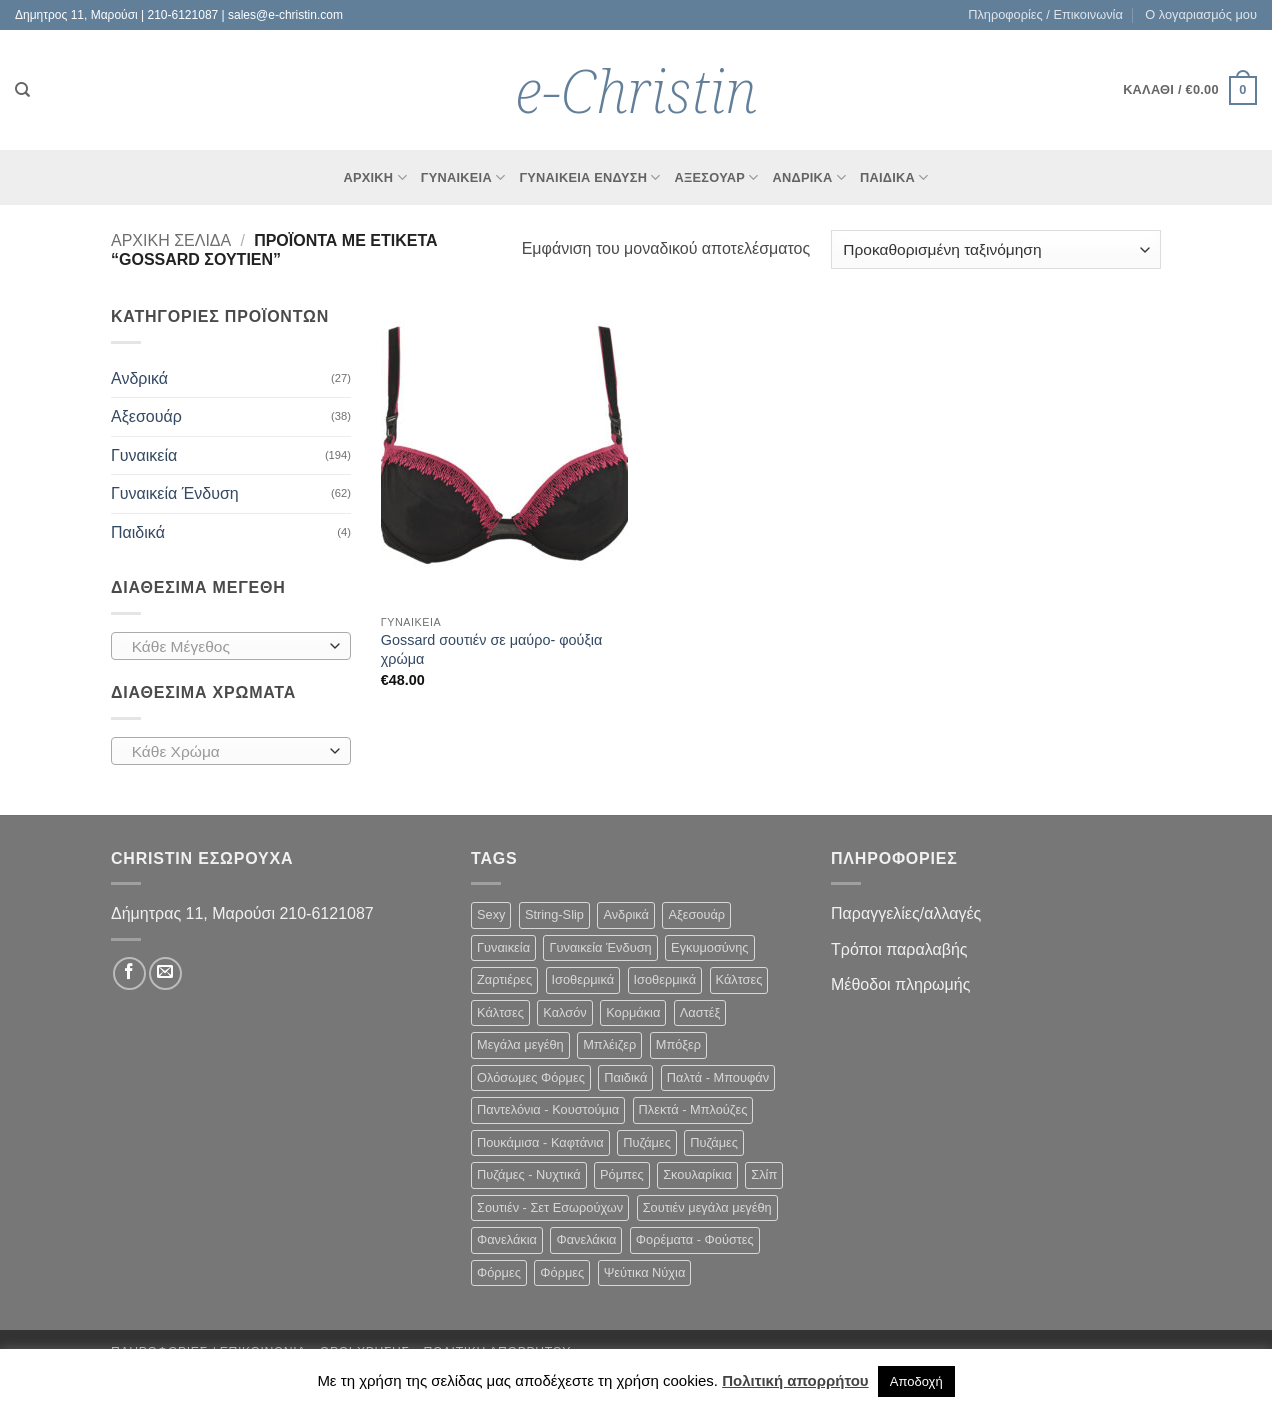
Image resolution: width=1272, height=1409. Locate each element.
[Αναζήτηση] (22, 90)
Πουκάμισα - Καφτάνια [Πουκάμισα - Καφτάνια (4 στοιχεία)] (540, 1142)
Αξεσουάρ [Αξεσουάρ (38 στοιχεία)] (696, 914)
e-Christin (636, 90)
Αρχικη (374, 177)
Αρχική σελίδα (171, 240)
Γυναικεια (463, 177)
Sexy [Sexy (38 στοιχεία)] (491, 914)
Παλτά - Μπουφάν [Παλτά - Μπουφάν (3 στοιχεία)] (718, 1077)
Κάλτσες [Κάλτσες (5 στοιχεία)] (500, 1012)
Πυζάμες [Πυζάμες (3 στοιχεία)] (714, 1142)
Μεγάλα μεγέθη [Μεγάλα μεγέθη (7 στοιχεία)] (520, 1044)
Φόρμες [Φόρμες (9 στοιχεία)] (499, 1272)
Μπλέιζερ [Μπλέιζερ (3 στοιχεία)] (609, 1044)
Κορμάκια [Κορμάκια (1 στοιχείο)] (633, 1012)
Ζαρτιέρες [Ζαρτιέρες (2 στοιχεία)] (504, 979)
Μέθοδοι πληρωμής (900, 984)
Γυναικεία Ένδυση (589, 177)
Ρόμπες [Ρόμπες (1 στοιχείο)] (622, 1174)
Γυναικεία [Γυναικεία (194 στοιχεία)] (503, 947)
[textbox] (226, 647)
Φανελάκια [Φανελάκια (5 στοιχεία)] (507, 1239)
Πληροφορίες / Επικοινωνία (1045, 14)
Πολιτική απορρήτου (795, 1380)
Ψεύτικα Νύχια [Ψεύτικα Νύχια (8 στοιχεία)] (645, 1272)
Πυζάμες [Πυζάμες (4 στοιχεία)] (647, 1142)
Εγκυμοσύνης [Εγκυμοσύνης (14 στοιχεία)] (709, 947)
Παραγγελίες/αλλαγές (906, 913)
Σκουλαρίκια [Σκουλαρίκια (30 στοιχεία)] (697, 1174)
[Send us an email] (165, 973)
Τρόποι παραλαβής (899, 949)
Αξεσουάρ (717, 177)
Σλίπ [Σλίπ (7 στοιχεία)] (764, 1174)
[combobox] (231, 646)
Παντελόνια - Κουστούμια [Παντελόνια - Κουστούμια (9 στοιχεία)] (548, 1109)
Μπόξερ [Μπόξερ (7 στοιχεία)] (678, 1044)
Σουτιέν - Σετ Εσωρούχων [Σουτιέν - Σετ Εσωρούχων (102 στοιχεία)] (550, 1207)
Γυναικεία (144, 455)
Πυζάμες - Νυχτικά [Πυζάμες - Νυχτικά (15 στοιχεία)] (529, 1174)
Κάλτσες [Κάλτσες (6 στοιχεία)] (739, 979)
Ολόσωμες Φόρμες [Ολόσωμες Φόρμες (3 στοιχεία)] (531, 1077)
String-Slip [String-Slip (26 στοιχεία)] (554, 914)
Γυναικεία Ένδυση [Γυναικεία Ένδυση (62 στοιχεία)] (600, 947)
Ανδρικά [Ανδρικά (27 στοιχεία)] (626, 914)
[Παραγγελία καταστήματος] (996, 249)
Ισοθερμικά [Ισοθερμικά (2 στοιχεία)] (583, 979)
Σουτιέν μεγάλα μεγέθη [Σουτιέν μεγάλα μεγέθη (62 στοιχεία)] (707, 1207)
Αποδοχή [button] (916, 1381)
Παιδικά (894, 177)
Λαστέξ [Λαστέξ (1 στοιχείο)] (700, 1012)
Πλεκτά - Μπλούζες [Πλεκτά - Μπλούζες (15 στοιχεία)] (693, 1109)
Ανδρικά (139, 378)
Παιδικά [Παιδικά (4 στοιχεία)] (625, 1077)
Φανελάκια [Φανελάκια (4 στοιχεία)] (586, 1239)
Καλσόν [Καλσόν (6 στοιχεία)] (564, 1012)
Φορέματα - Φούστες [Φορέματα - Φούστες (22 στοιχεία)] (695, 1239)
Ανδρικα (810, 177)
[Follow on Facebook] (129, 973)
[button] (1190, 91)
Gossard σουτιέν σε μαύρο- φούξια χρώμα (492, 649)
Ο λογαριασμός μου (1201, 14)
